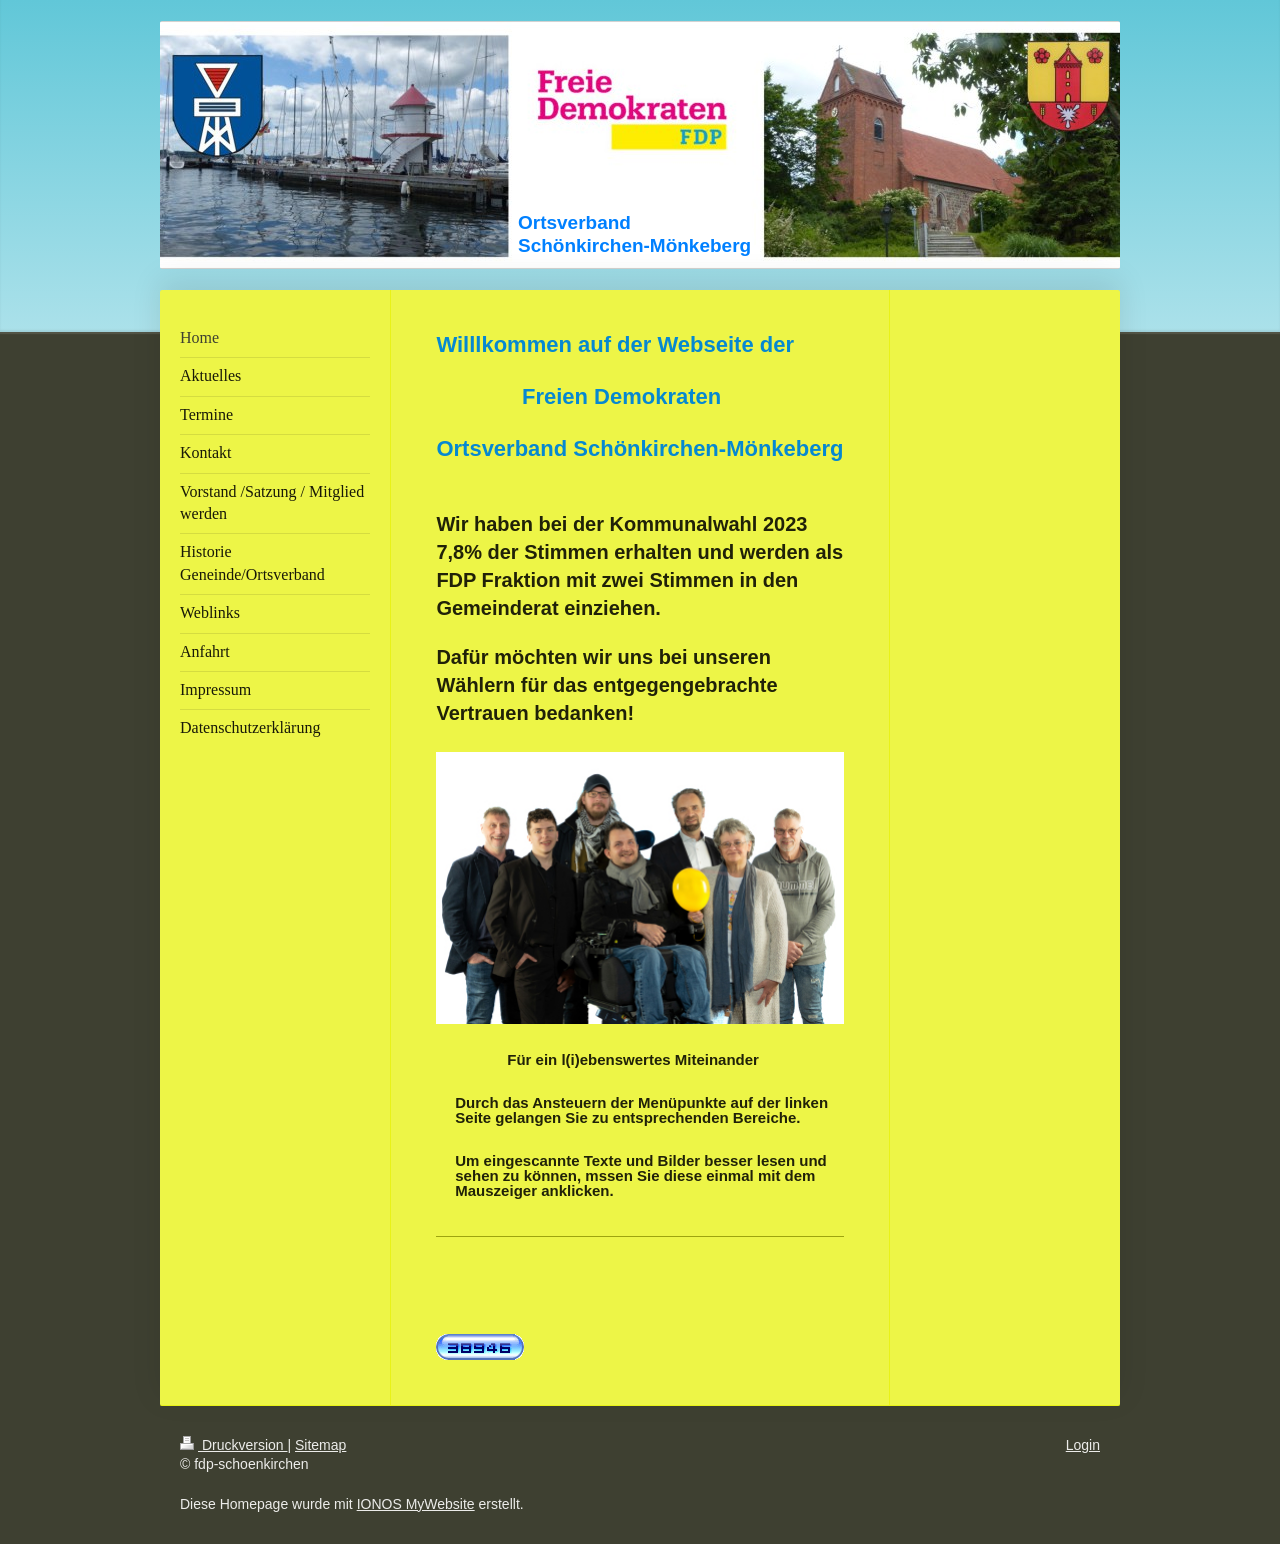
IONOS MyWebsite (416, 1504)
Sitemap (320, 1445)
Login (1083, 1445)
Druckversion (233, 1445)
